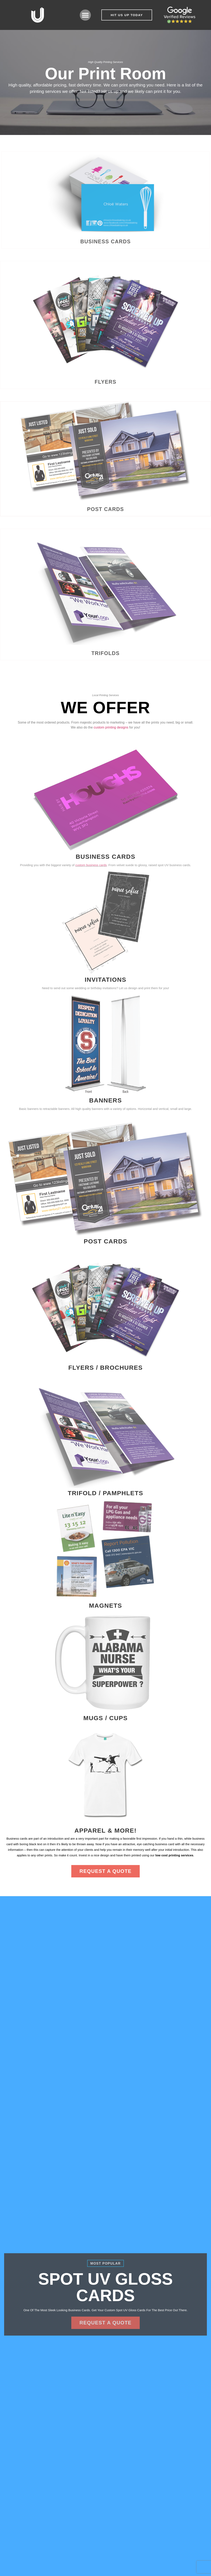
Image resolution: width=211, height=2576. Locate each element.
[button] (85, 15)
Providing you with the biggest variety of (47, 865)
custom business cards (91, 865)
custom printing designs (111, 727)
